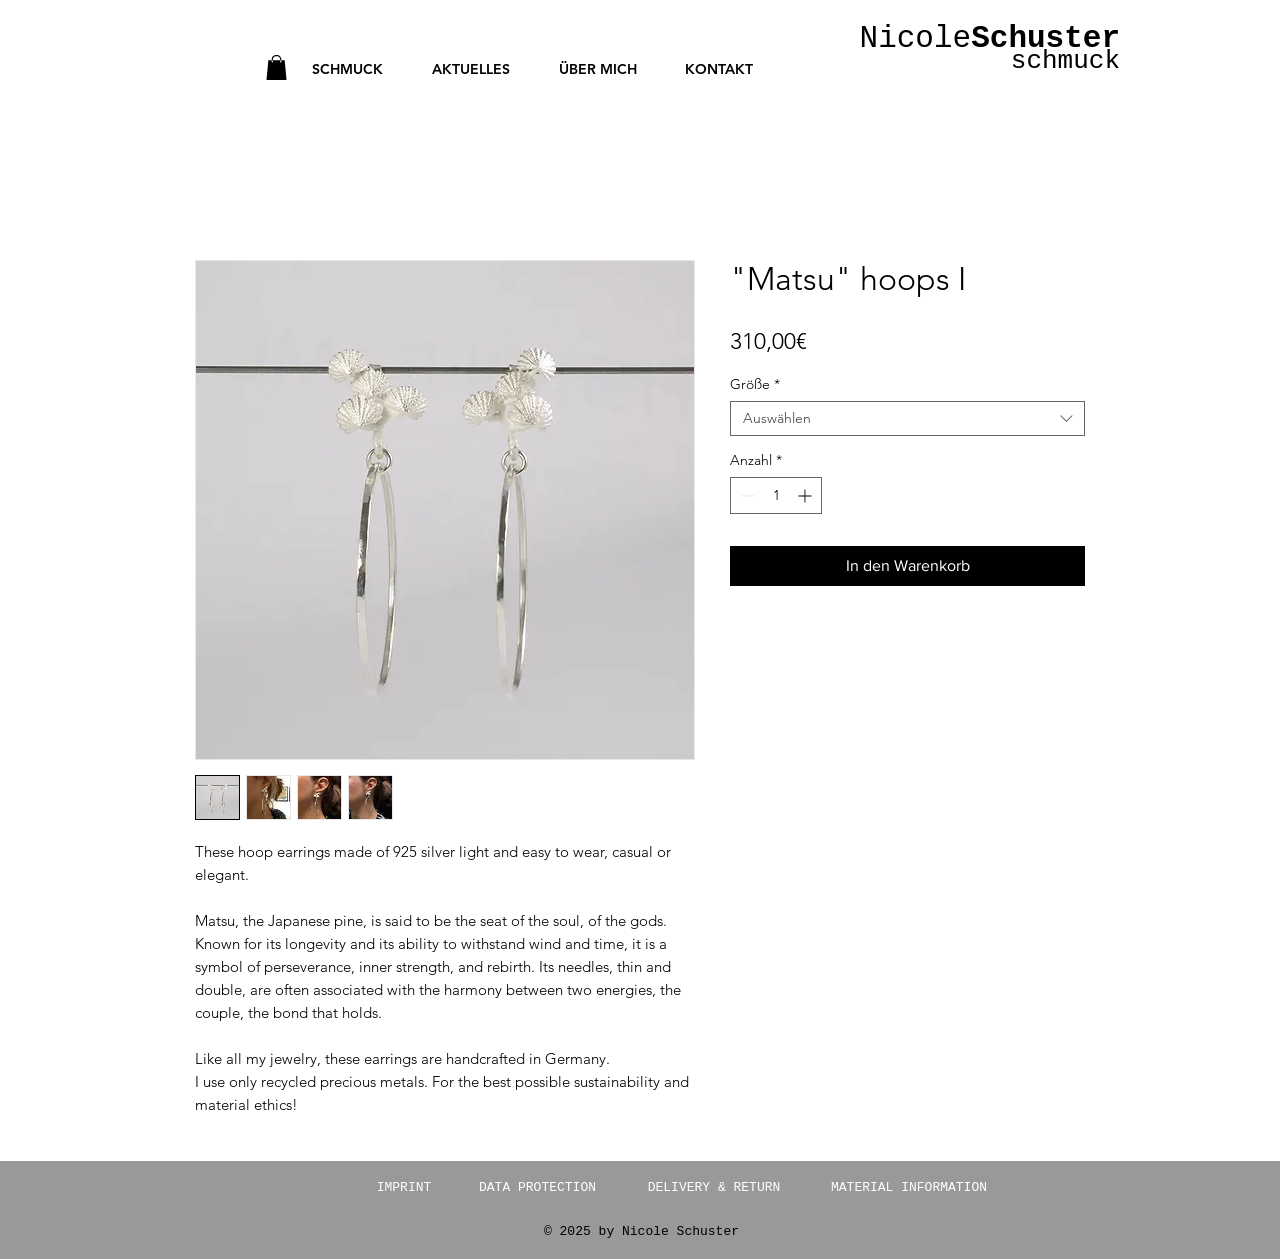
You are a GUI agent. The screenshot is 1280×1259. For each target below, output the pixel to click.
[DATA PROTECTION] (537, 1188)
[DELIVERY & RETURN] (714, 1188)
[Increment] (806, 495)
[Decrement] (745, 495)
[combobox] (907, 418)
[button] (276, 67)
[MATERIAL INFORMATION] (909, 1188)
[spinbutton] (776, 495)
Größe (755, 384)
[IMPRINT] (404, 1188)
